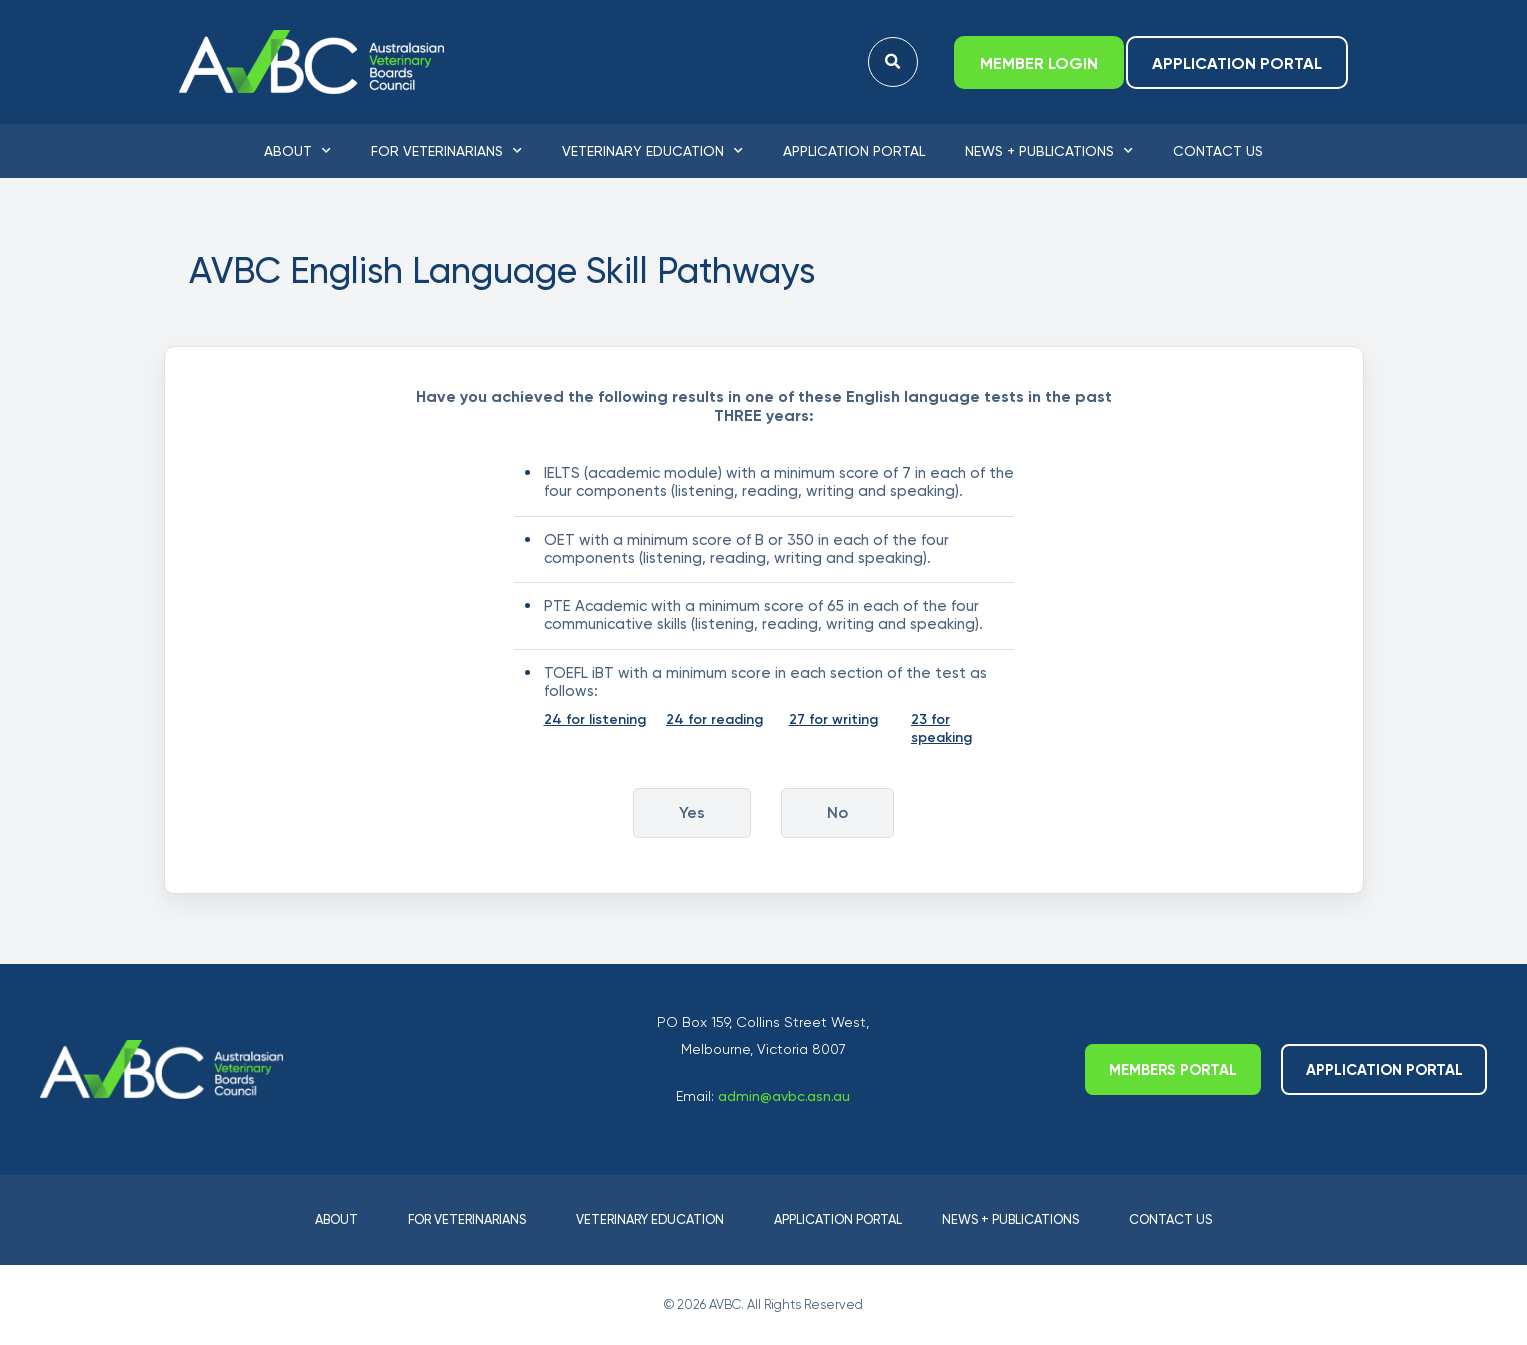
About (297, 151)
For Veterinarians (446, 151)
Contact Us (1218, 151)
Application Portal (854, 151)
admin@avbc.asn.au (784, 1096)
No (837, 812)
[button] (892, 62)
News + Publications (1049, 151)
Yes (692, 812)
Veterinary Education (652, 151)
